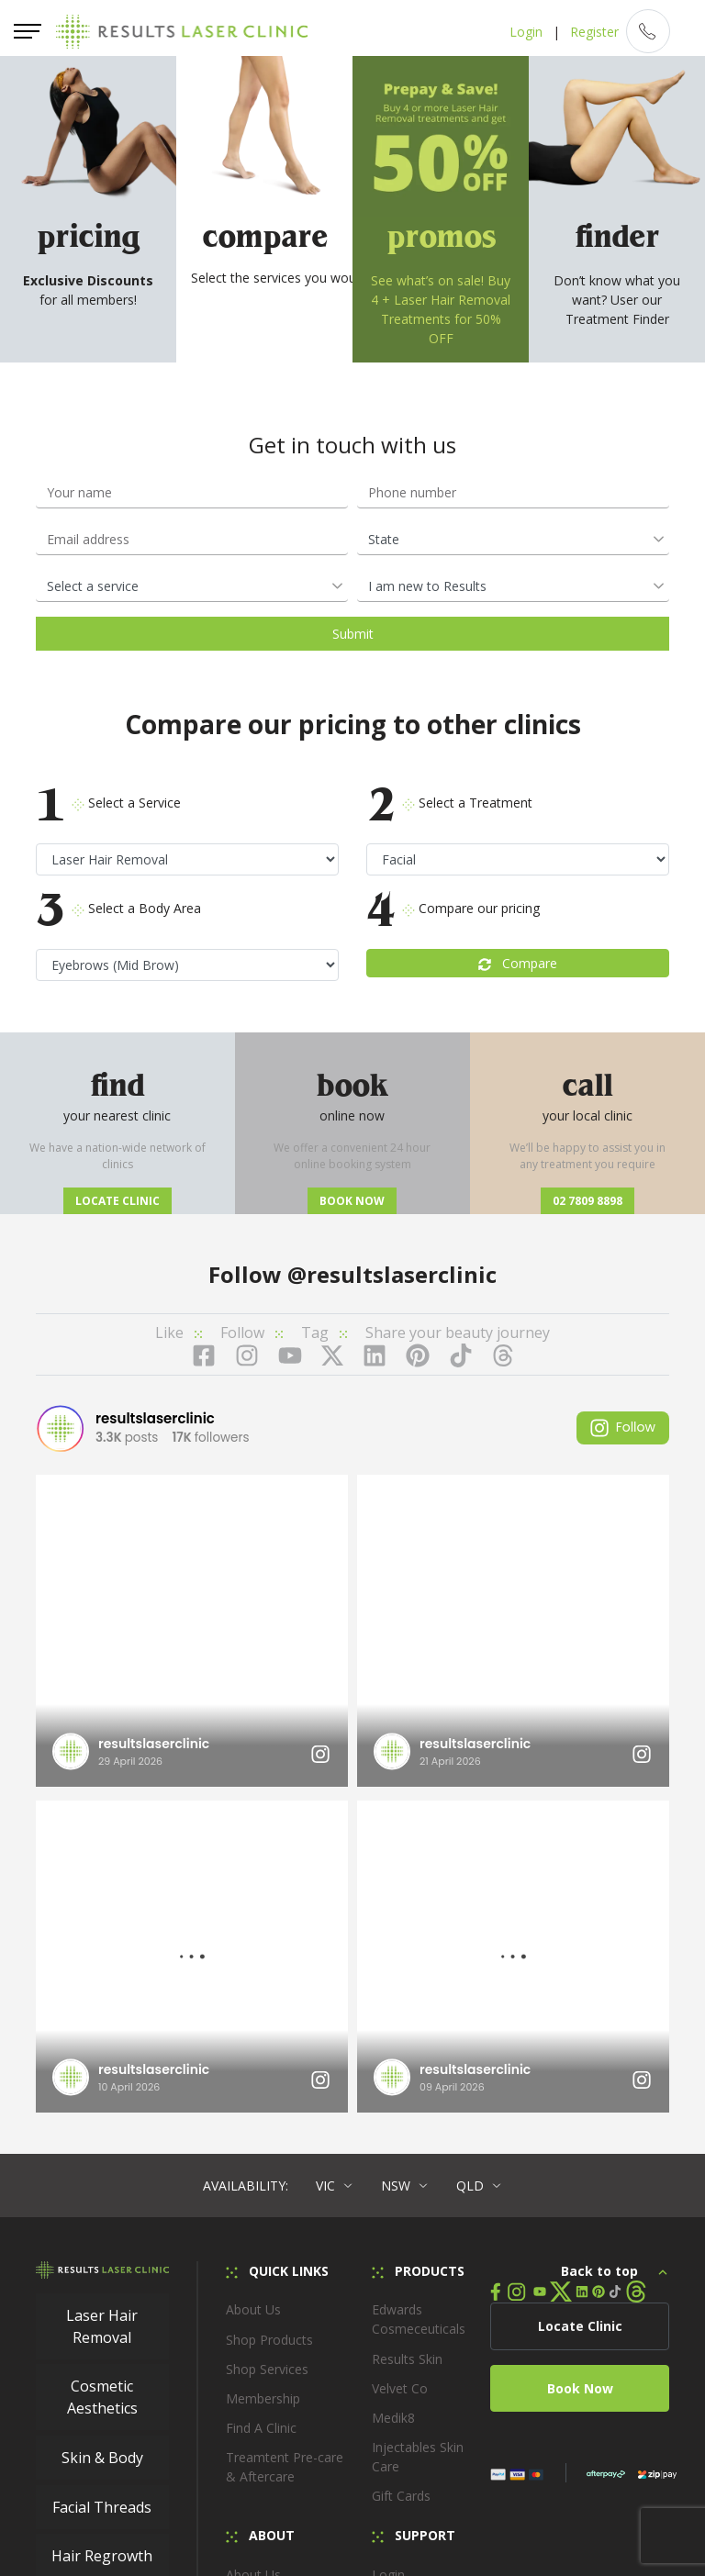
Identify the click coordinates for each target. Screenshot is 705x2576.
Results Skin (407, 2033)
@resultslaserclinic (392, 1274)
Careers (249, 2278)
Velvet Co (400, 2062)
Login (525, 31)
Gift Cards (401, 2170)
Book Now (580, 2062)
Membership (263, 2072)
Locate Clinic (117, 1201)
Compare (517, 963)
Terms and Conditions (611, 2470)
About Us (253, 1983)
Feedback (400, 2366)
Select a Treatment (449, 803)
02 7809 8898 (587, 1201)
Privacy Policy (362, 2502)
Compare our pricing (453, 908)
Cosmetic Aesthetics (102, 2071)
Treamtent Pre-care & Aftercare (284, 2141)
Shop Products (269, 2014)
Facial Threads (101, 2181)
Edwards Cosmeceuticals (418, 1993)
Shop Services (267, 2043)
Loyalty (393, 2307)
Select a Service (108, 803)
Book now (352, 1201)
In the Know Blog (277, 2307)
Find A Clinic (261, 2102)
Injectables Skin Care (418, 2131)
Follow (622, 1427)
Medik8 (393, 2092)
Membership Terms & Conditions (181, 2502)
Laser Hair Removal (102, 2000)
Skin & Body (102, 2132)
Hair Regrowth (101, 2230)
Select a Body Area (118, 908)
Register (593, 31)
